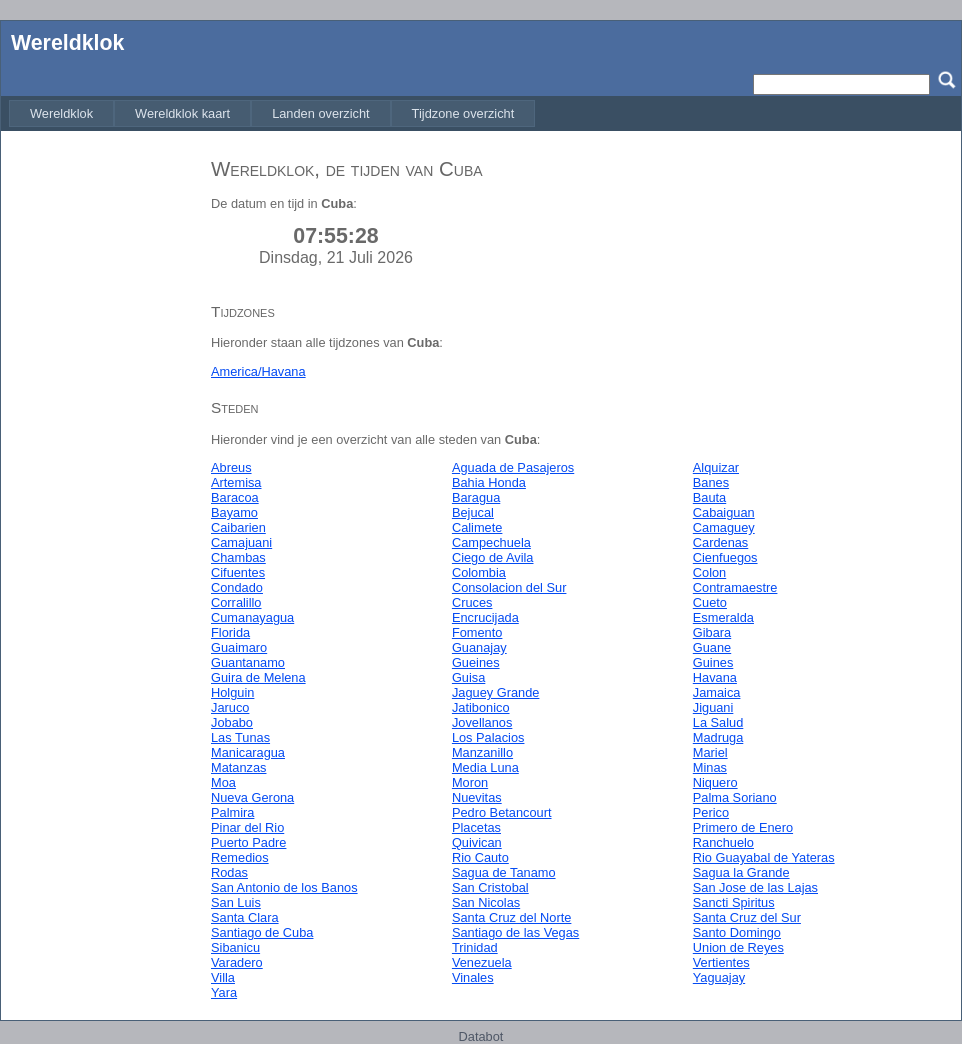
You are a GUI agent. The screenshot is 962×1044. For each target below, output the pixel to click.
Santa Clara (245, 917)
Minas (710, 767)
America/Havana (258, 371)
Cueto (710, 602)
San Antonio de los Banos (284, 887)
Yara (224, 992)
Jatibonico (481, 707)
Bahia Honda (489, 482)
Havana (715, 677)
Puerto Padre (248, 842)
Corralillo (236, 602)
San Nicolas (486, 902)
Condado (237, 587)
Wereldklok (67, 43)
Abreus (231, 467)
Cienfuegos (725, 557)
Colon (709, 572)
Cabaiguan (724, 512)
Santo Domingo (737, 932)
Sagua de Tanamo (504, 872)
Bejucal (473, 512)
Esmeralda (723, 617)
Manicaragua (248, 752)
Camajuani (241, 542)
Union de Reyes (738, 947)
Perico (711, 812)
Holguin (232, 692)
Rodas (229, 872)
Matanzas (238, 767)
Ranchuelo (723, 842)
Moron (470, 782)
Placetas (476, 827)
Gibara (712, 632)
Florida (230, 632)
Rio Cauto (480, 857)
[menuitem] (61, 113)
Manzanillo (482, 752)
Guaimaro (239, 647)
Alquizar (716, 467)
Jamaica (717, 692)
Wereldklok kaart (182, 113)
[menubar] (272, 113)
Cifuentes (238, 572)
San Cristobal (490, 887)
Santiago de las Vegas (515, 932)
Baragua (476, 497)
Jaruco (230, 707)
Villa (223, 977)
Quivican (477, 842)
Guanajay (479, 647)
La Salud (718, 722)
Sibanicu (235, 947)
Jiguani (713, 707)
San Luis (236, 902)
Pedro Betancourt (502, 812)
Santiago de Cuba (262, 932)
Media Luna (485, 767)
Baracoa (235, 497)
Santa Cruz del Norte (512, 917)
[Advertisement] (101, 443)
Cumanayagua (252, 617)
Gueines (476, 662)
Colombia (479, 572)
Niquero (715, 782)
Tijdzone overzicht (463, 113)
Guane (712, 647)
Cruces (472, 602)
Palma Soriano (735, 797)
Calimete (477, 527)
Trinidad (475, 947)
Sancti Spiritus (734, 902)
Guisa (468, 677)
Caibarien (238, 527)
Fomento (477, 632)
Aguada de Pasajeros (513, 467)
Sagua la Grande (741, 872)
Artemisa (236, 482)
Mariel (710, 752)
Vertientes (721, 962)
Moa (223, 782)
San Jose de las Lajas (755, 887)
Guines (713, 662)
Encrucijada (485, 617)
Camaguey (724, 527)
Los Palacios (488, 737)
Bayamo (234, 512)
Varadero (237, 962)
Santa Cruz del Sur (747, 917)
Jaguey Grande (496, 692)
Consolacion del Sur (509, 587)
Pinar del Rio (247, 827)
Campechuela (491, 542)
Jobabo (232, 722)
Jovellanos (482, 722)
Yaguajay (719, 977)
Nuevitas (477, 797)
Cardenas (721, 542)
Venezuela (482, 962)
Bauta (709, 497)
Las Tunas (240, 737)
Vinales (473, 977)
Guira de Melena (258, 677)
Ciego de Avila (493, 557)
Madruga (718, 737)
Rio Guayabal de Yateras (764, 857)
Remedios (240, 857)
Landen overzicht (320, 113)
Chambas (238, 557)
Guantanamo (248, 662)
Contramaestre (735, 587)
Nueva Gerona (252, 797)
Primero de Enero (743, 827)
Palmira (232, 812)
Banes (711, 482)
